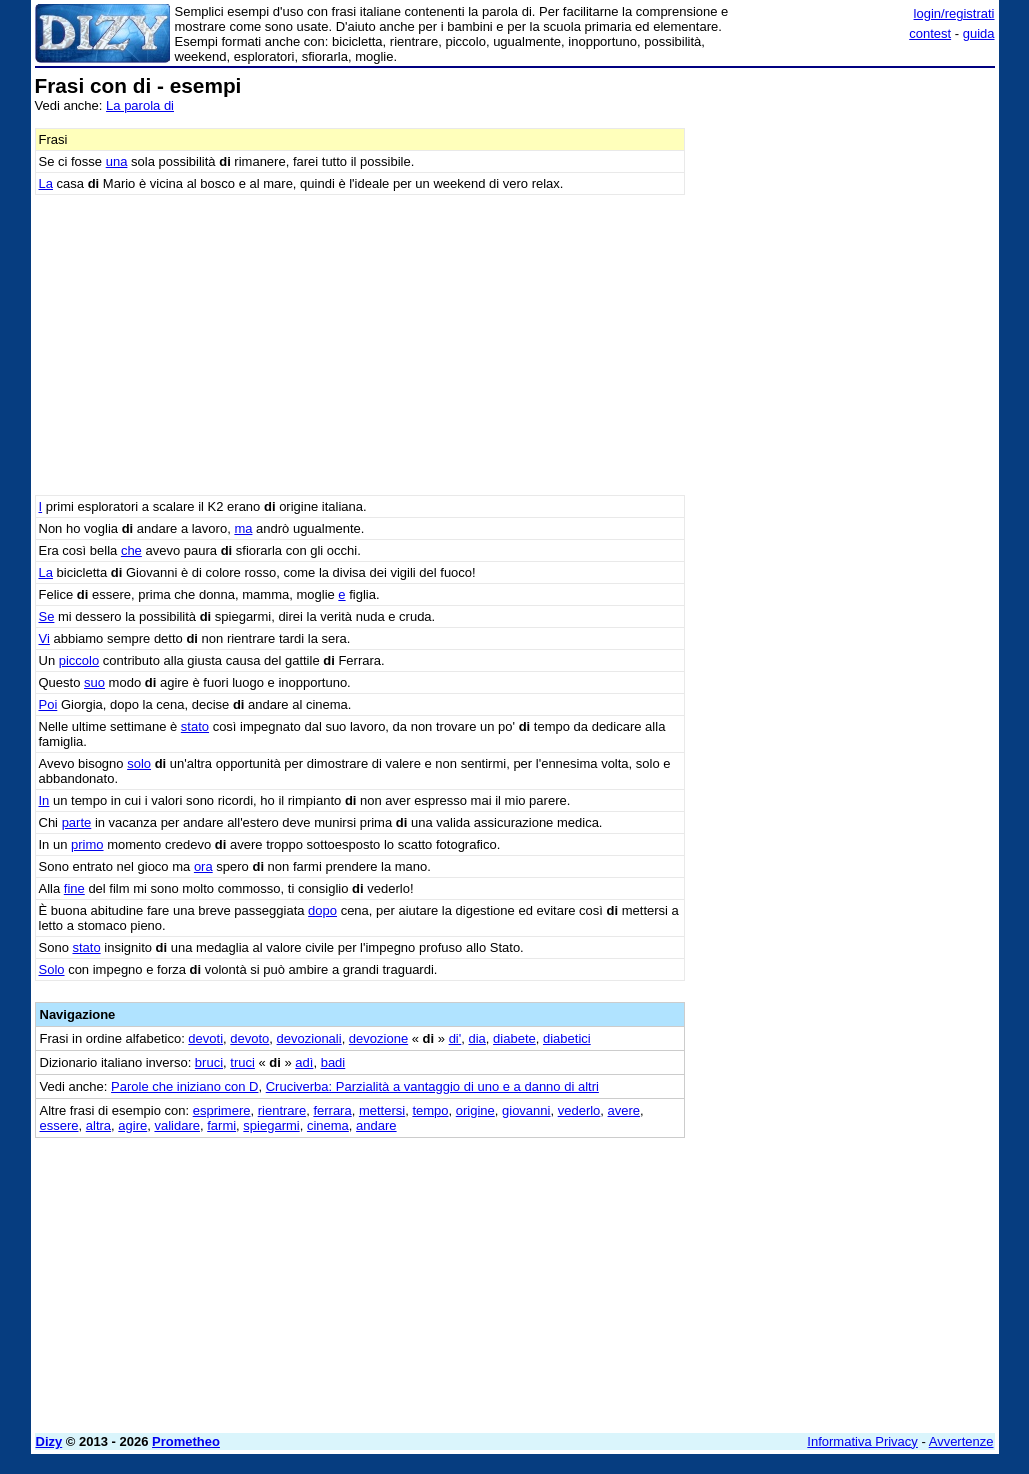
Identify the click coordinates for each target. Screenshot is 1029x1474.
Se (47, 616)
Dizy (49, 1441)
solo (139, 763)
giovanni (526, 1110)
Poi (48, 704)
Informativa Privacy (862, 1441)
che (131, 550)
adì (304, 1062)
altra (98, 1125)
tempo (430, 1110)
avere (624, 1110)
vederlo (579, 1110)
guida (979, 33)
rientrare (282, 1110)
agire (132, 1125)
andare (376, 1125)
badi (333, 1062)
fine (74, 888)
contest (930, 33)
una (117, 161)
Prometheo (186, 1441)
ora (203, 866)
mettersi (382, 1110)
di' (455, 1038)
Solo (52, 969)
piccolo (79, 660)
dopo (322, 910)
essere (59, 1125)
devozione (378, 1038)
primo (87, 844)
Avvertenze (961, 1441)
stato (195, 726)
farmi (221, 1125)
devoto (249, 1038)
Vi (44, 638)
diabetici (567, 1038)
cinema (328, 1125)
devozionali (309, 1038)
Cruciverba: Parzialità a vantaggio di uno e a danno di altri (432, 1086)
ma (243, 528)
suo (94, 682)
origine (475, 1110)
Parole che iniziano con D (184, 1086)
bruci (209, 1062)
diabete (514, 1038)
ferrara (332, 1110)
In (44, 800)
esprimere (222, 1110)
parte (77, 822)
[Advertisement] (845, 200)
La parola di (140, 105)
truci (242, 1062)
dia (476, 1038)
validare (177, 1125)
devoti (205, 1038)
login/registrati (954, 13)
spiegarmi (271, 1125)
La (46, 183)
